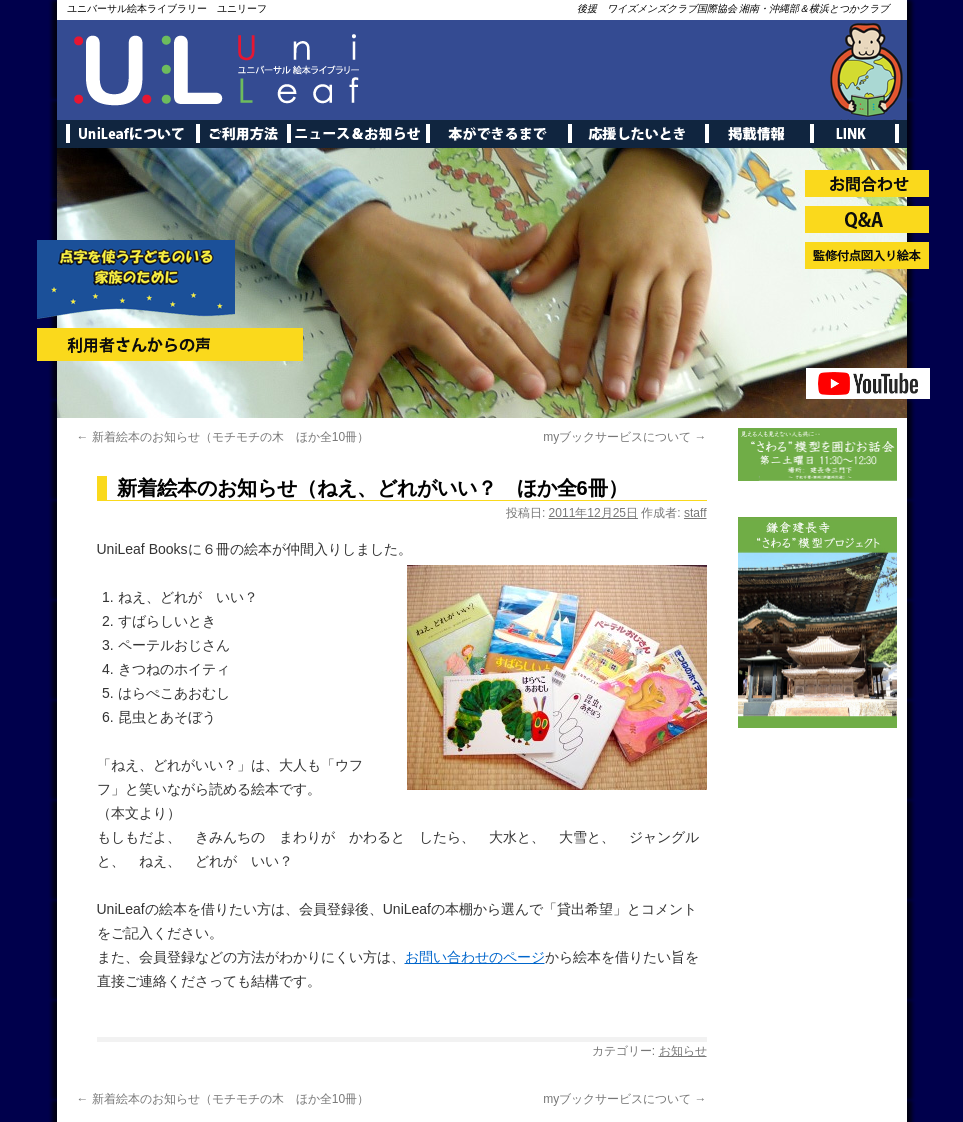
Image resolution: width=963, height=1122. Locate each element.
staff (695, 513)
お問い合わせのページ (475, 957)
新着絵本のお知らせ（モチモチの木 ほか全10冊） (223, 437)
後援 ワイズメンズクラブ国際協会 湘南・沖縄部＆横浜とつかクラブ (733, 8)
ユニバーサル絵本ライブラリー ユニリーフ (167, 8)
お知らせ (683, 1051)
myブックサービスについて (624, 437)
